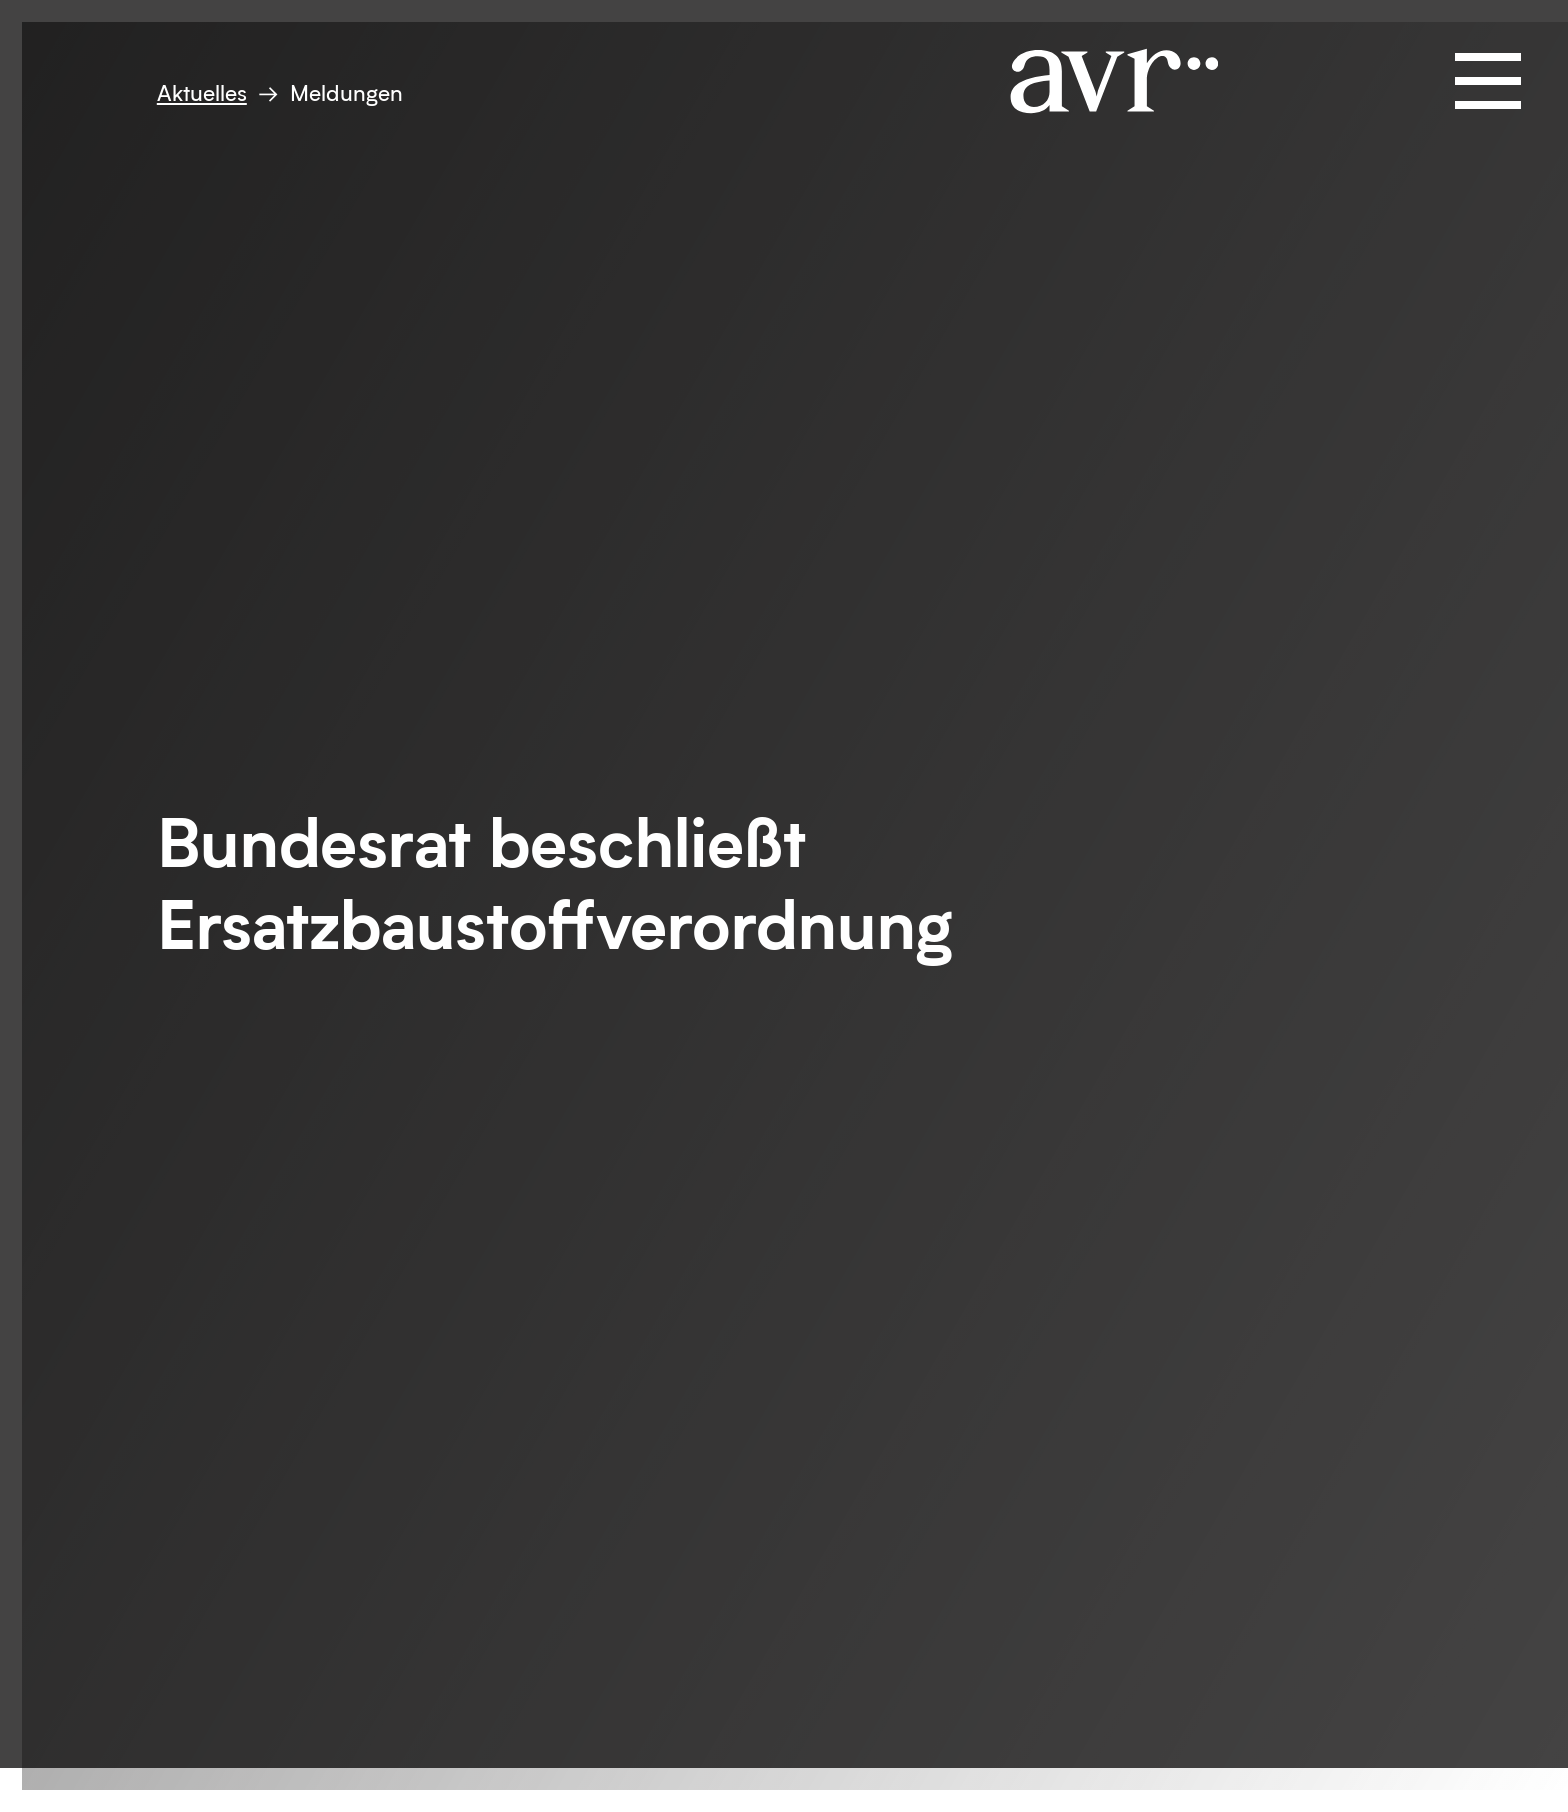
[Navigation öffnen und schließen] (1488, 81)
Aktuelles (202, 92)
